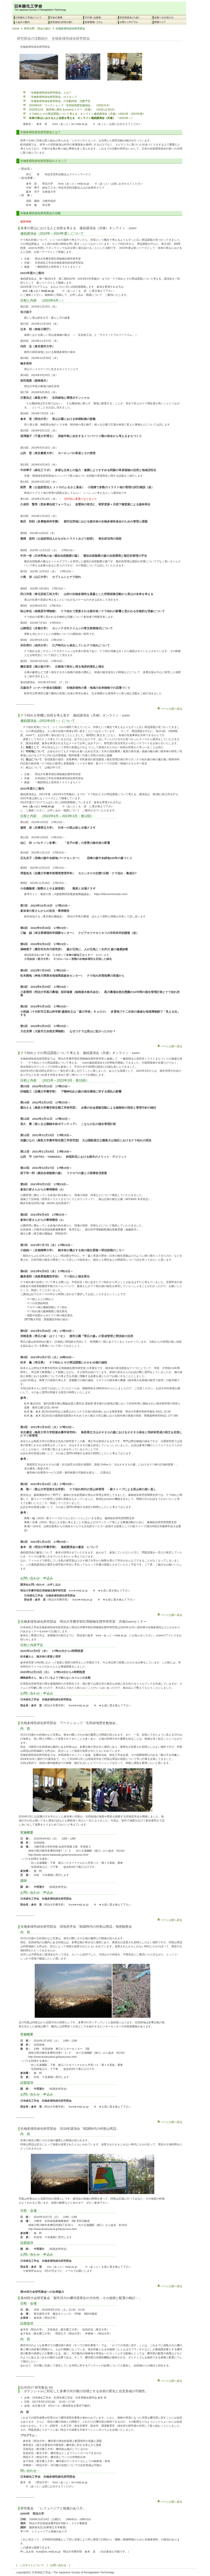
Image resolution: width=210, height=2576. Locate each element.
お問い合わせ (58, 2565)
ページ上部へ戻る (169, 708)
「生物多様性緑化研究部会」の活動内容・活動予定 (56, 101)
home (16, 28)
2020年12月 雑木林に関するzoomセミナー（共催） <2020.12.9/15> (68, 109)
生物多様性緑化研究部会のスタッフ (43, 160)
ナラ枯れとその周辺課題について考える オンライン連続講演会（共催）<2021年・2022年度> (83, 113)
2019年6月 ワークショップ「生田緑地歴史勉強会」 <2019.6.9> (66, 105)
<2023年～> (77, 118)
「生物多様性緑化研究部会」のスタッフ (49, 96)
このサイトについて (32, 2565)
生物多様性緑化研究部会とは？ (40, 132)
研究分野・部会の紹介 (35, 28)
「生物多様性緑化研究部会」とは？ (47, 92)
